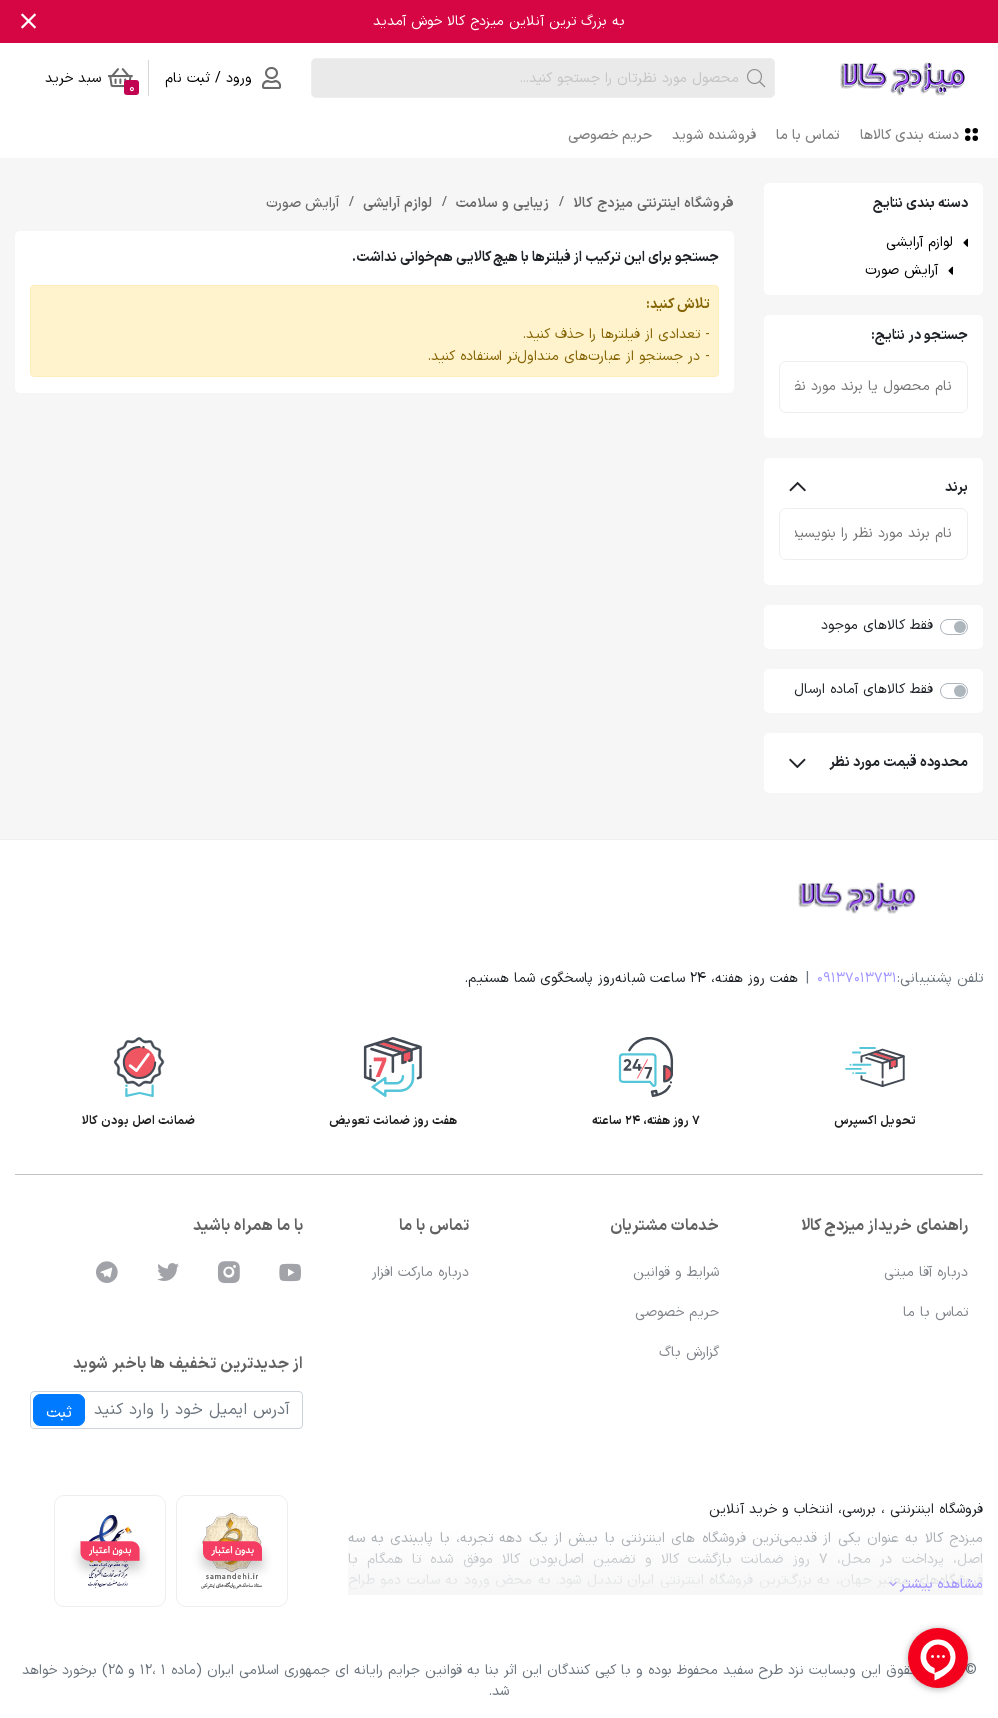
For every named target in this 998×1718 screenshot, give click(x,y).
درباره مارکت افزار (420, 1272)
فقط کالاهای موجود (877, 625)
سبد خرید (92, 81)
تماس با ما (808, 135)
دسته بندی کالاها (921, 134)
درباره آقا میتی (926, 1272)
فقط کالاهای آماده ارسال (863, 689)
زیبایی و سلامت (500, 203)
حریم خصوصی (610, 135)
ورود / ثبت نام (223, 78)
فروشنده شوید (714, 135)
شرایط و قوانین (676, 1272)
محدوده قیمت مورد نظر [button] (879, 762)
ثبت (59, 1413)
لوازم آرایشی (919, 242)
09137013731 (857, 978)
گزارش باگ (689, 1352)
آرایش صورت (901, 270)
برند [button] (879, 487)
